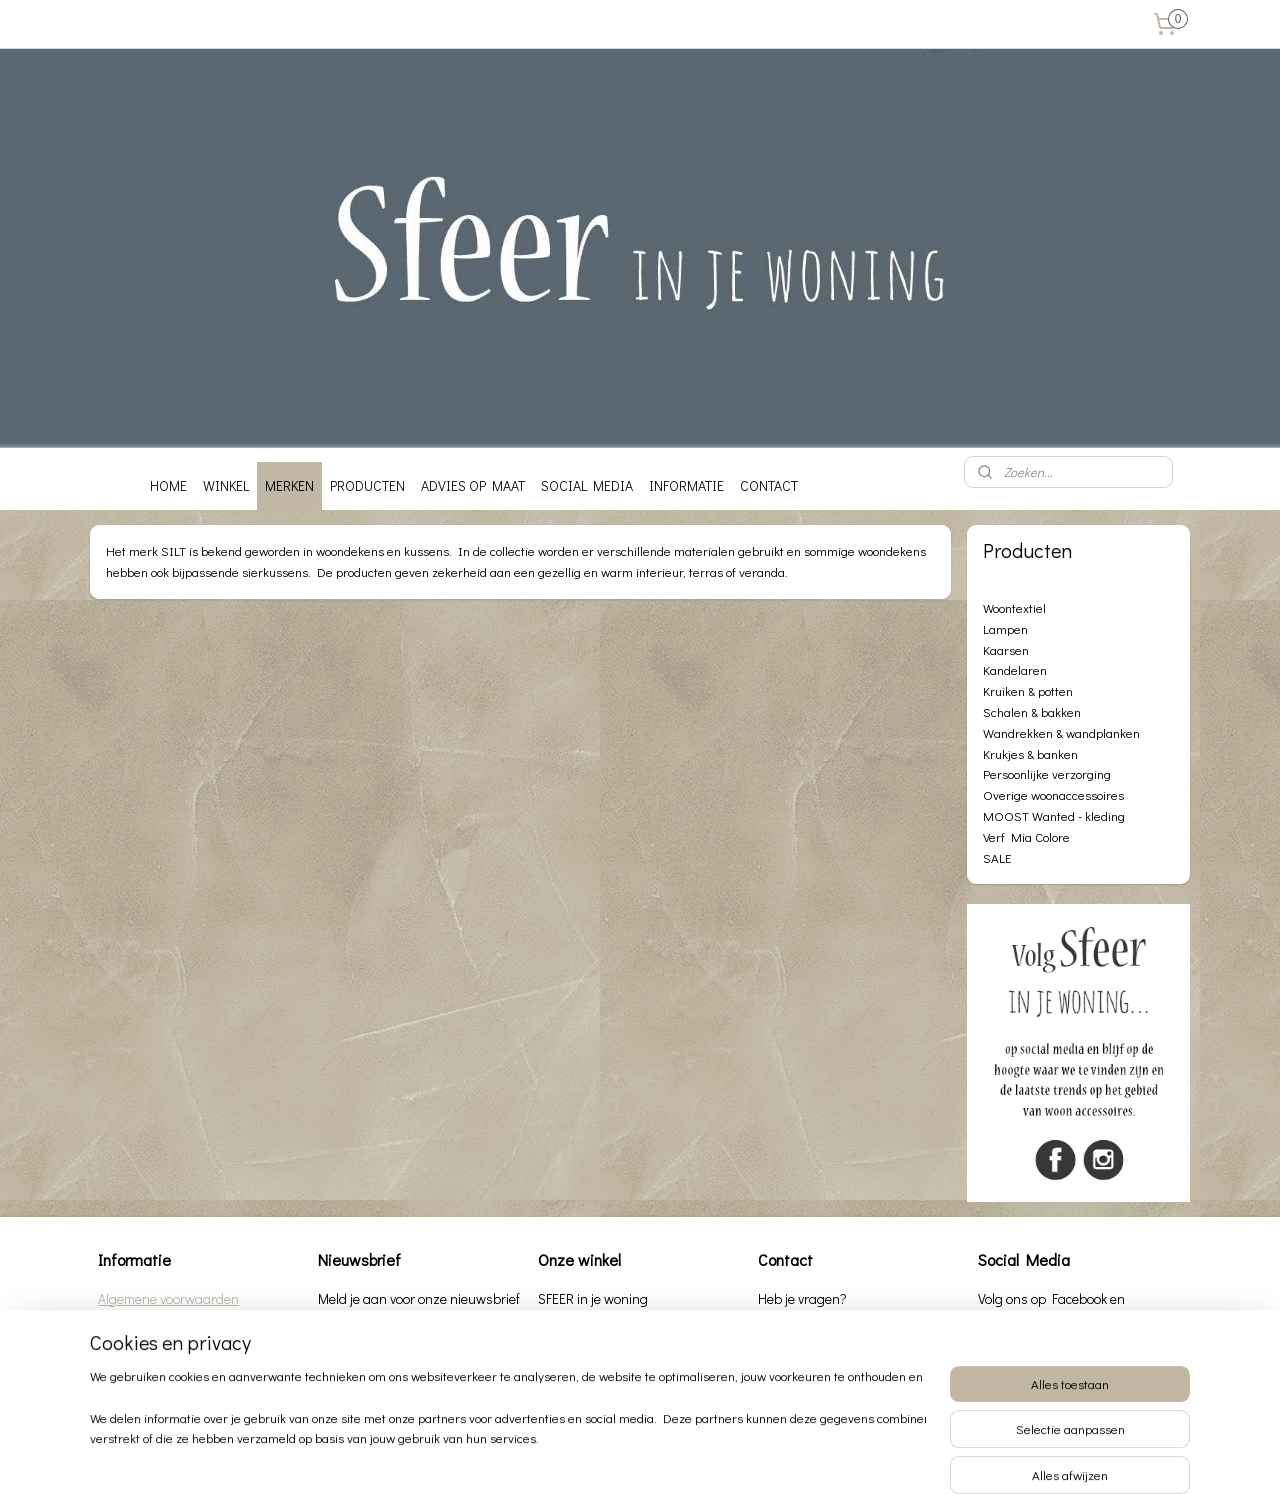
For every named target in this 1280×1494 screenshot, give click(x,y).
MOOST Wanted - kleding (1054, 815)
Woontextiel (1014, 607)
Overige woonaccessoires (1053, 794)
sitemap (580, 1457)
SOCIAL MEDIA (587, 485)
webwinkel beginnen (680, 1457)
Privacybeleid (136, 1320)
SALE (997, 857)
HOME (168, 485)
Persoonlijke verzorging (1047, 773)
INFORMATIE (686, 485)
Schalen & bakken (1032, 711)
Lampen (1005, 628)
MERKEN (289, 485)
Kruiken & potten (1028, 690)
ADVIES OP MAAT (473, 485)
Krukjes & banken (1030, 753)
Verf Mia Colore (1026, 836)
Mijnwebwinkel (834, 1457)
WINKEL (226, 485)
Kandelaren (1015, 669)
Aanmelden (366, 1342)
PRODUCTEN (367, 485)
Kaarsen (1006, 649)
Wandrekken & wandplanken (1061, 732)
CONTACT (769, 485)
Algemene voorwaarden (168, 1298)
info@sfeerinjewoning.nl (872, 1370)
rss (614, 1457)
